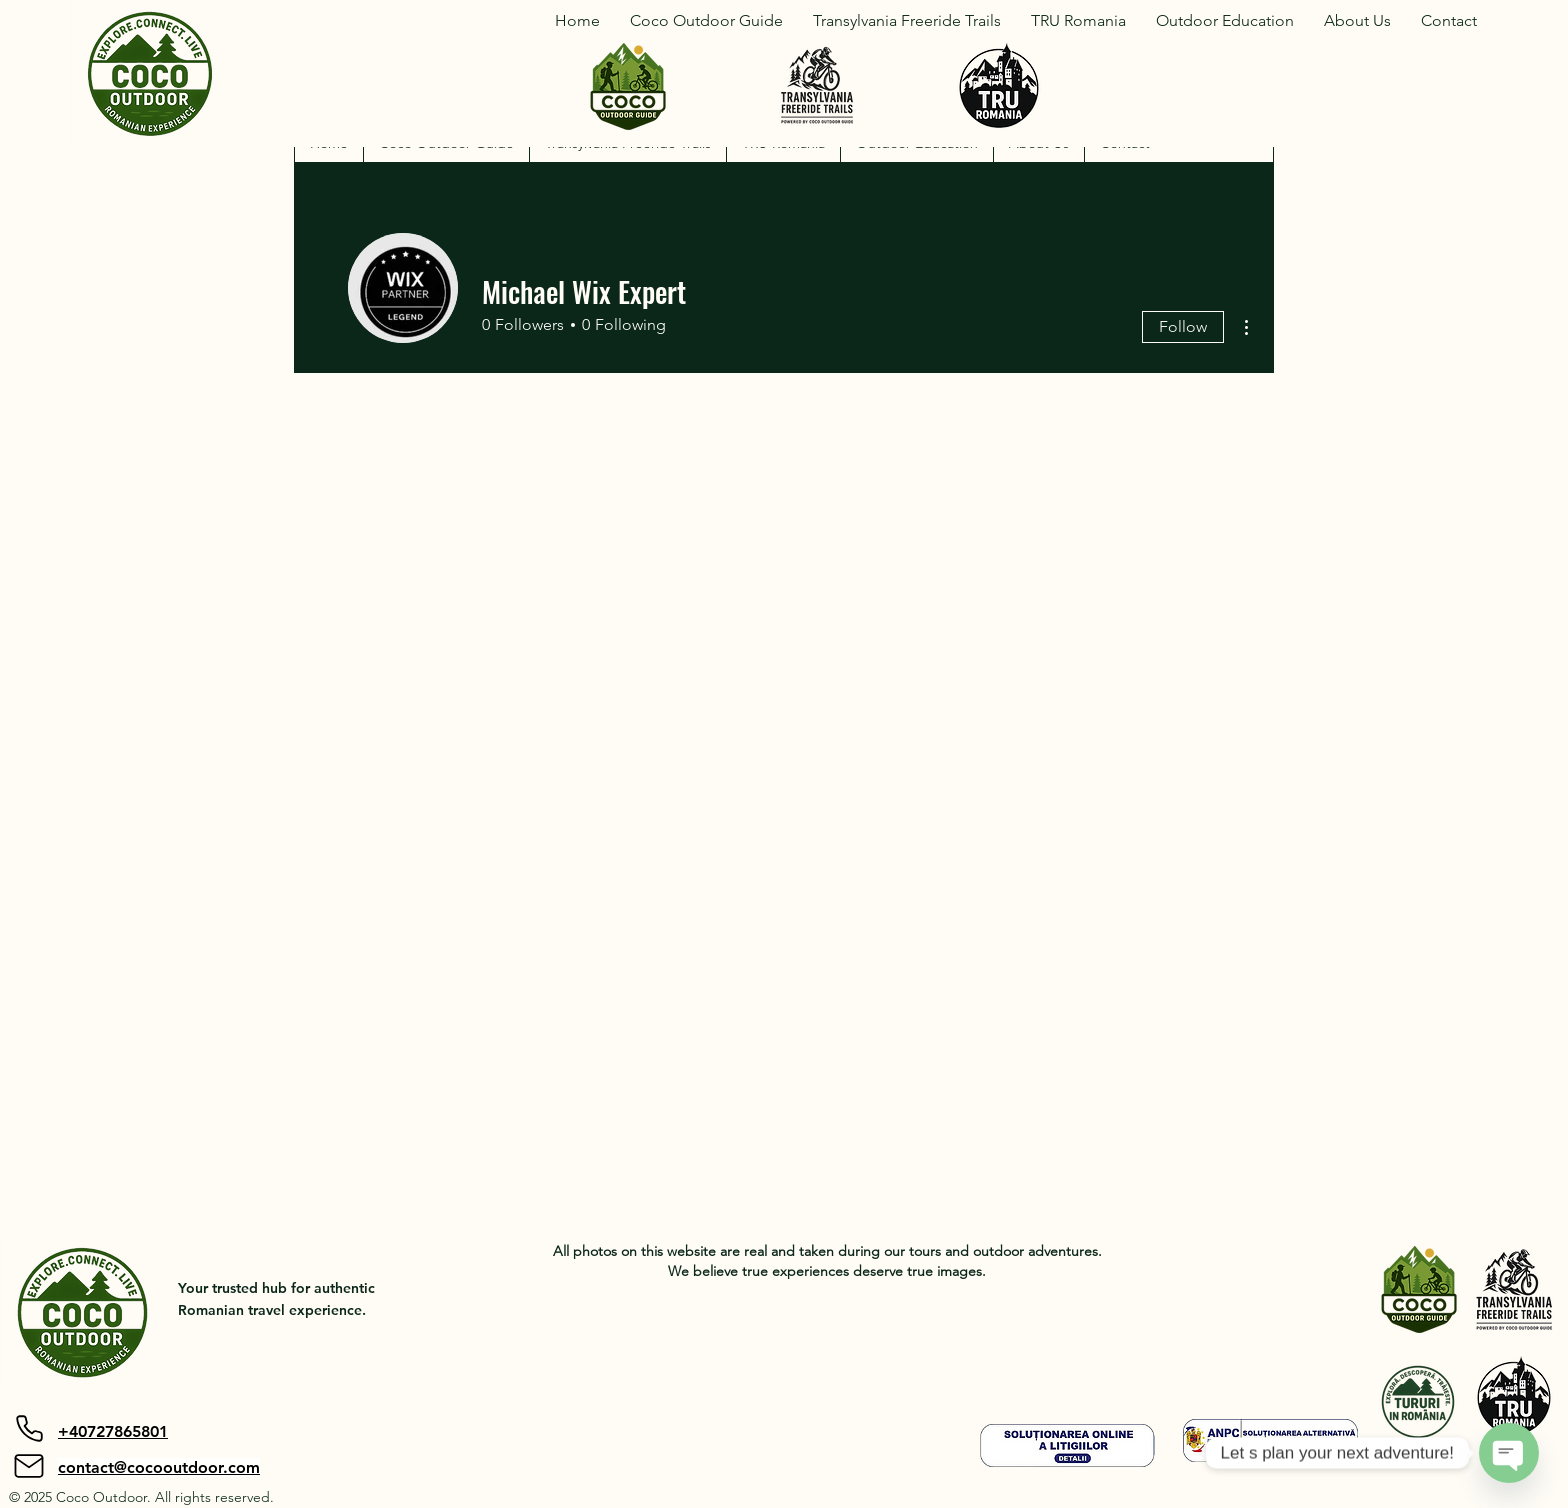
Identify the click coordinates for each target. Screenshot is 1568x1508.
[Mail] (28, 1466)
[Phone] (29, 1428)
